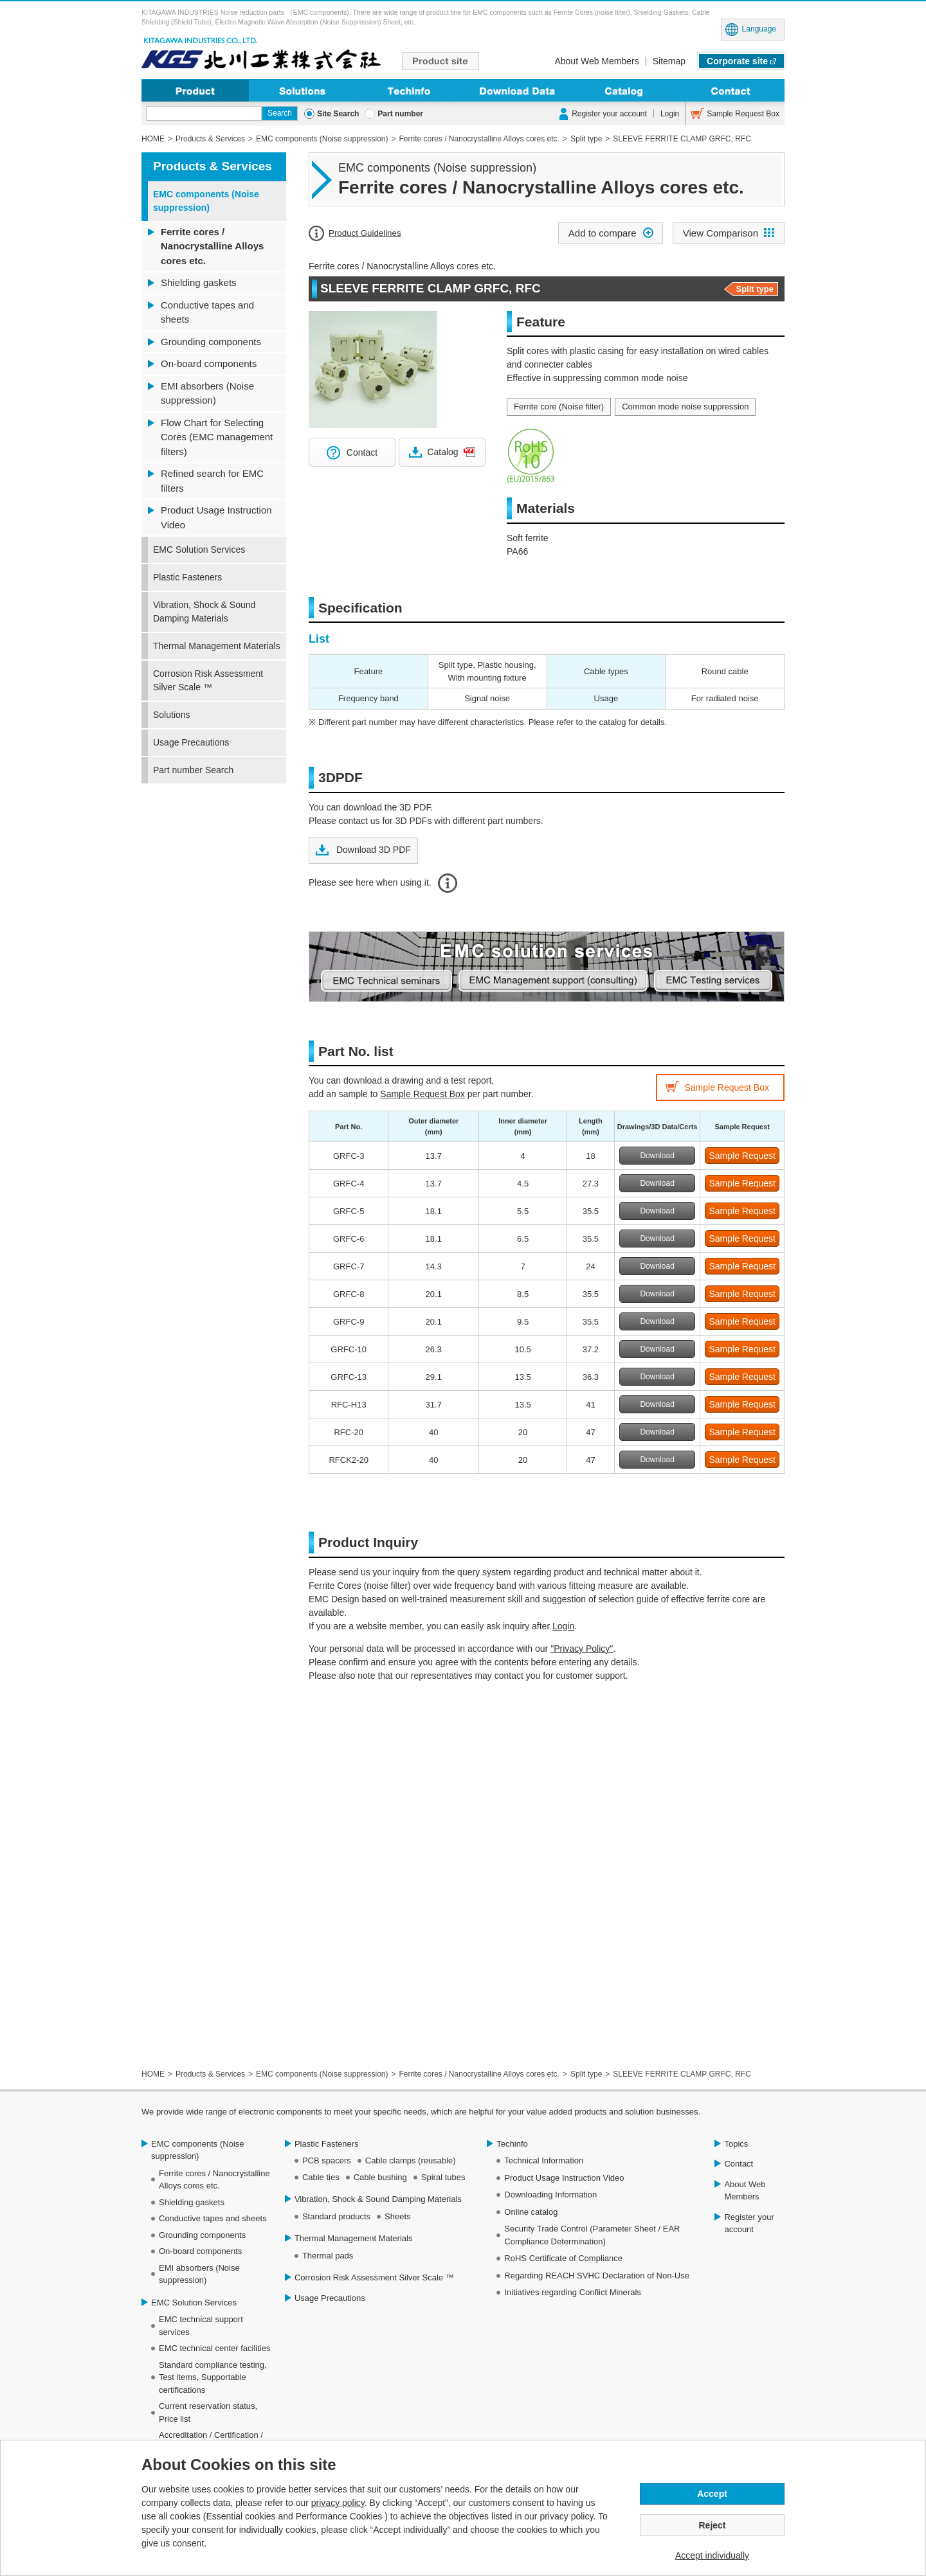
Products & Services (212, 166)
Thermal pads (327, 2255)
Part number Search (193, 770)
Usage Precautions (191, 742)
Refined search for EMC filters (212, 481)
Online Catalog (624, 90)
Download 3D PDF (372, 850)
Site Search (338, 113)
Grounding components (211, 341)
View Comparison (720, 233)
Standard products (336, 2216)
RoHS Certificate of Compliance (563, 2258)
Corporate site (737, 61)
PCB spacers (326, 2160)
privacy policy (338, 2503)
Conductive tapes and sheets (207, 312)
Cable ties (321, 2177)
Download (657, 1155)
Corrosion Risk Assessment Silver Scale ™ (208, 680)
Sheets (397, 2216)
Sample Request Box (743, 113)
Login (669, 114)
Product (195, 90)
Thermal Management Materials (216, 646)
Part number (400, 113)
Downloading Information (516, 90)
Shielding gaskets (199, 282)
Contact (731, 90)
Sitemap (669, 61)
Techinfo (409, 90)
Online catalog (531, 2212)
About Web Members (596, 61)
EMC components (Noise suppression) (206, 201)
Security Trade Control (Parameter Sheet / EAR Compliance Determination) (592, 2235)
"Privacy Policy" (581, 1648)
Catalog (442, 452)
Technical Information (543, 2160)
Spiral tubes (443, 2177)
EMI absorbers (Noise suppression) (207, 393)
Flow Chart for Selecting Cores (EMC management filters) (217, 437)
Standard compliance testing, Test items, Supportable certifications (213, 2377)
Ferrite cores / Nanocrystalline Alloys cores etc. (212, 246)
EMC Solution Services (199, 549)
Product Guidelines (365, 232)
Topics (736, 2144)
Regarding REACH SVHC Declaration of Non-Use (596, 2275)
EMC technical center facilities (214, 2348)
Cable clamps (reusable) (410, 2160)
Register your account (609, 114)
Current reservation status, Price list (208, 2412)
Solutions (302, 90)
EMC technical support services (201, 2325)
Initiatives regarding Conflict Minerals (572, 2292)
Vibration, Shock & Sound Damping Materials (204, 611)
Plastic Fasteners (187, 577)
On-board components (209, 363)
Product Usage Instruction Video (216, 517)
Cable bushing (380, 2177)
